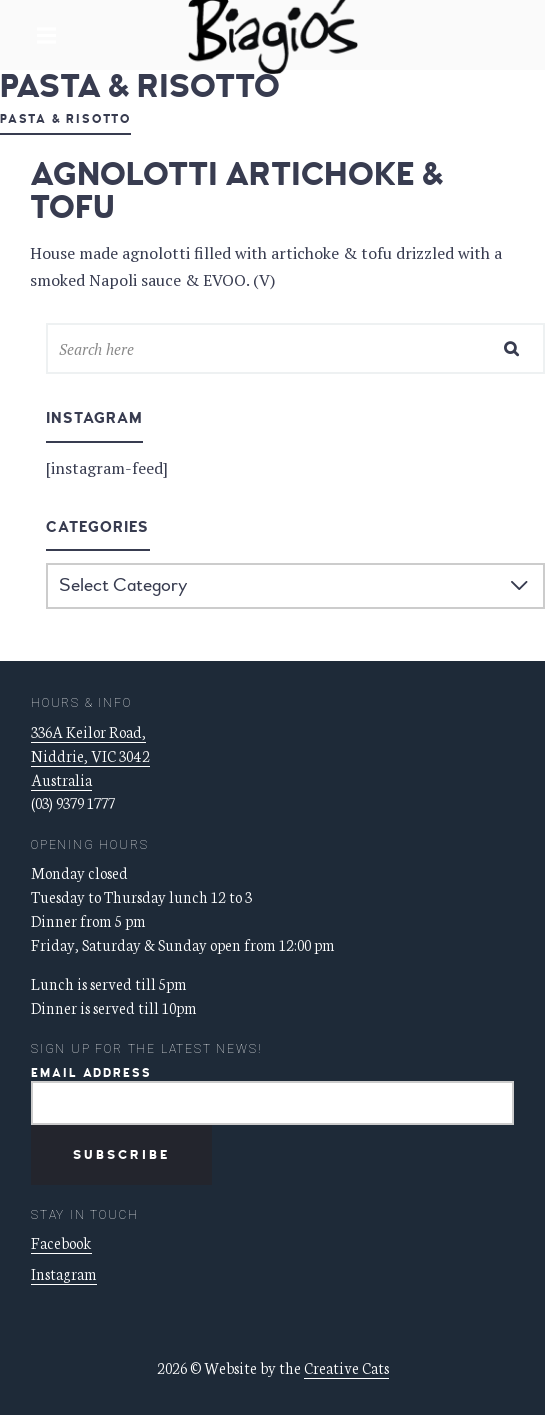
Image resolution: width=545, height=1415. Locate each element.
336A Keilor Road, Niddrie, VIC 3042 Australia (90, 755)
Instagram (64, 1273)
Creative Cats (346, 1367)
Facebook (61, 1242)
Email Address (91, 1073)
